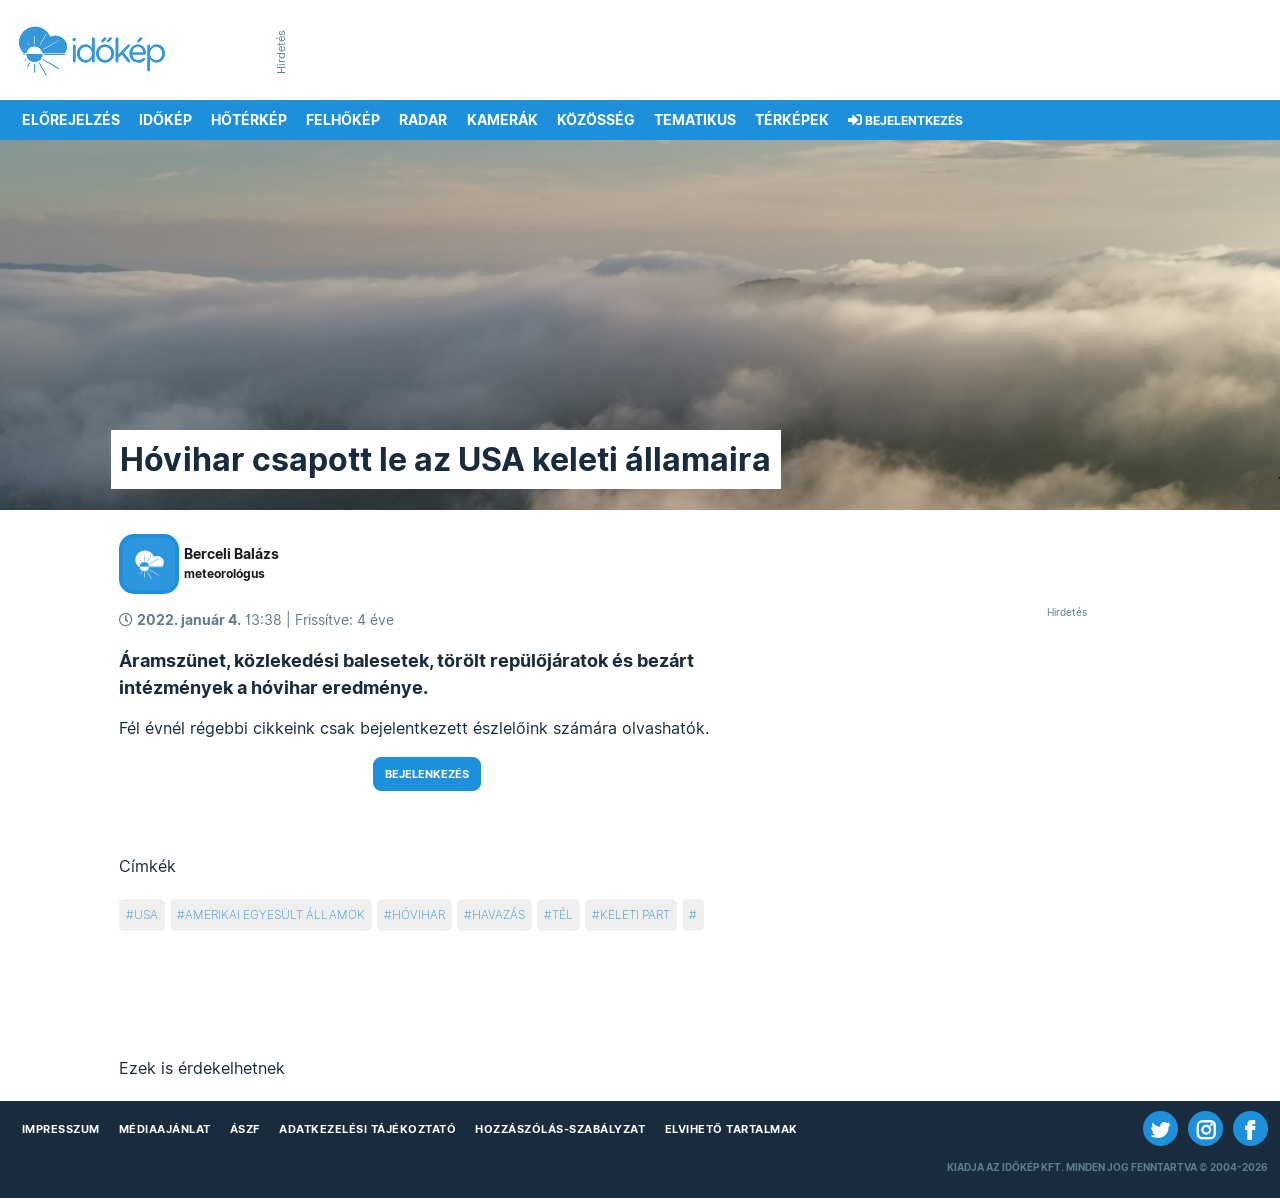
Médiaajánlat (165, 1129)
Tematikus (695, 120)
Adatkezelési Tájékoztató (367, 1129)
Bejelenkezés (427, 774)
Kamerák (502, 120)
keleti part (635, 914)
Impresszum (61, 1129)
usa (146, 914)
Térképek (792, 120)
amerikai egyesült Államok (275, 914)
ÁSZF (245, 1129)
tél (562, 914)
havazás (498, 914)
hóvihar (418, 914)
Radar (423, 120)
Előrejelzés (71, 120)
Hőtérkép (249, 120)
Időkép (165, 120)
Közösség (596, 120)
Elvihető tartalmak (731, 1129)
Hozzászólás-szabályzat (560, 1129)
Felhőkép (343, 120)
